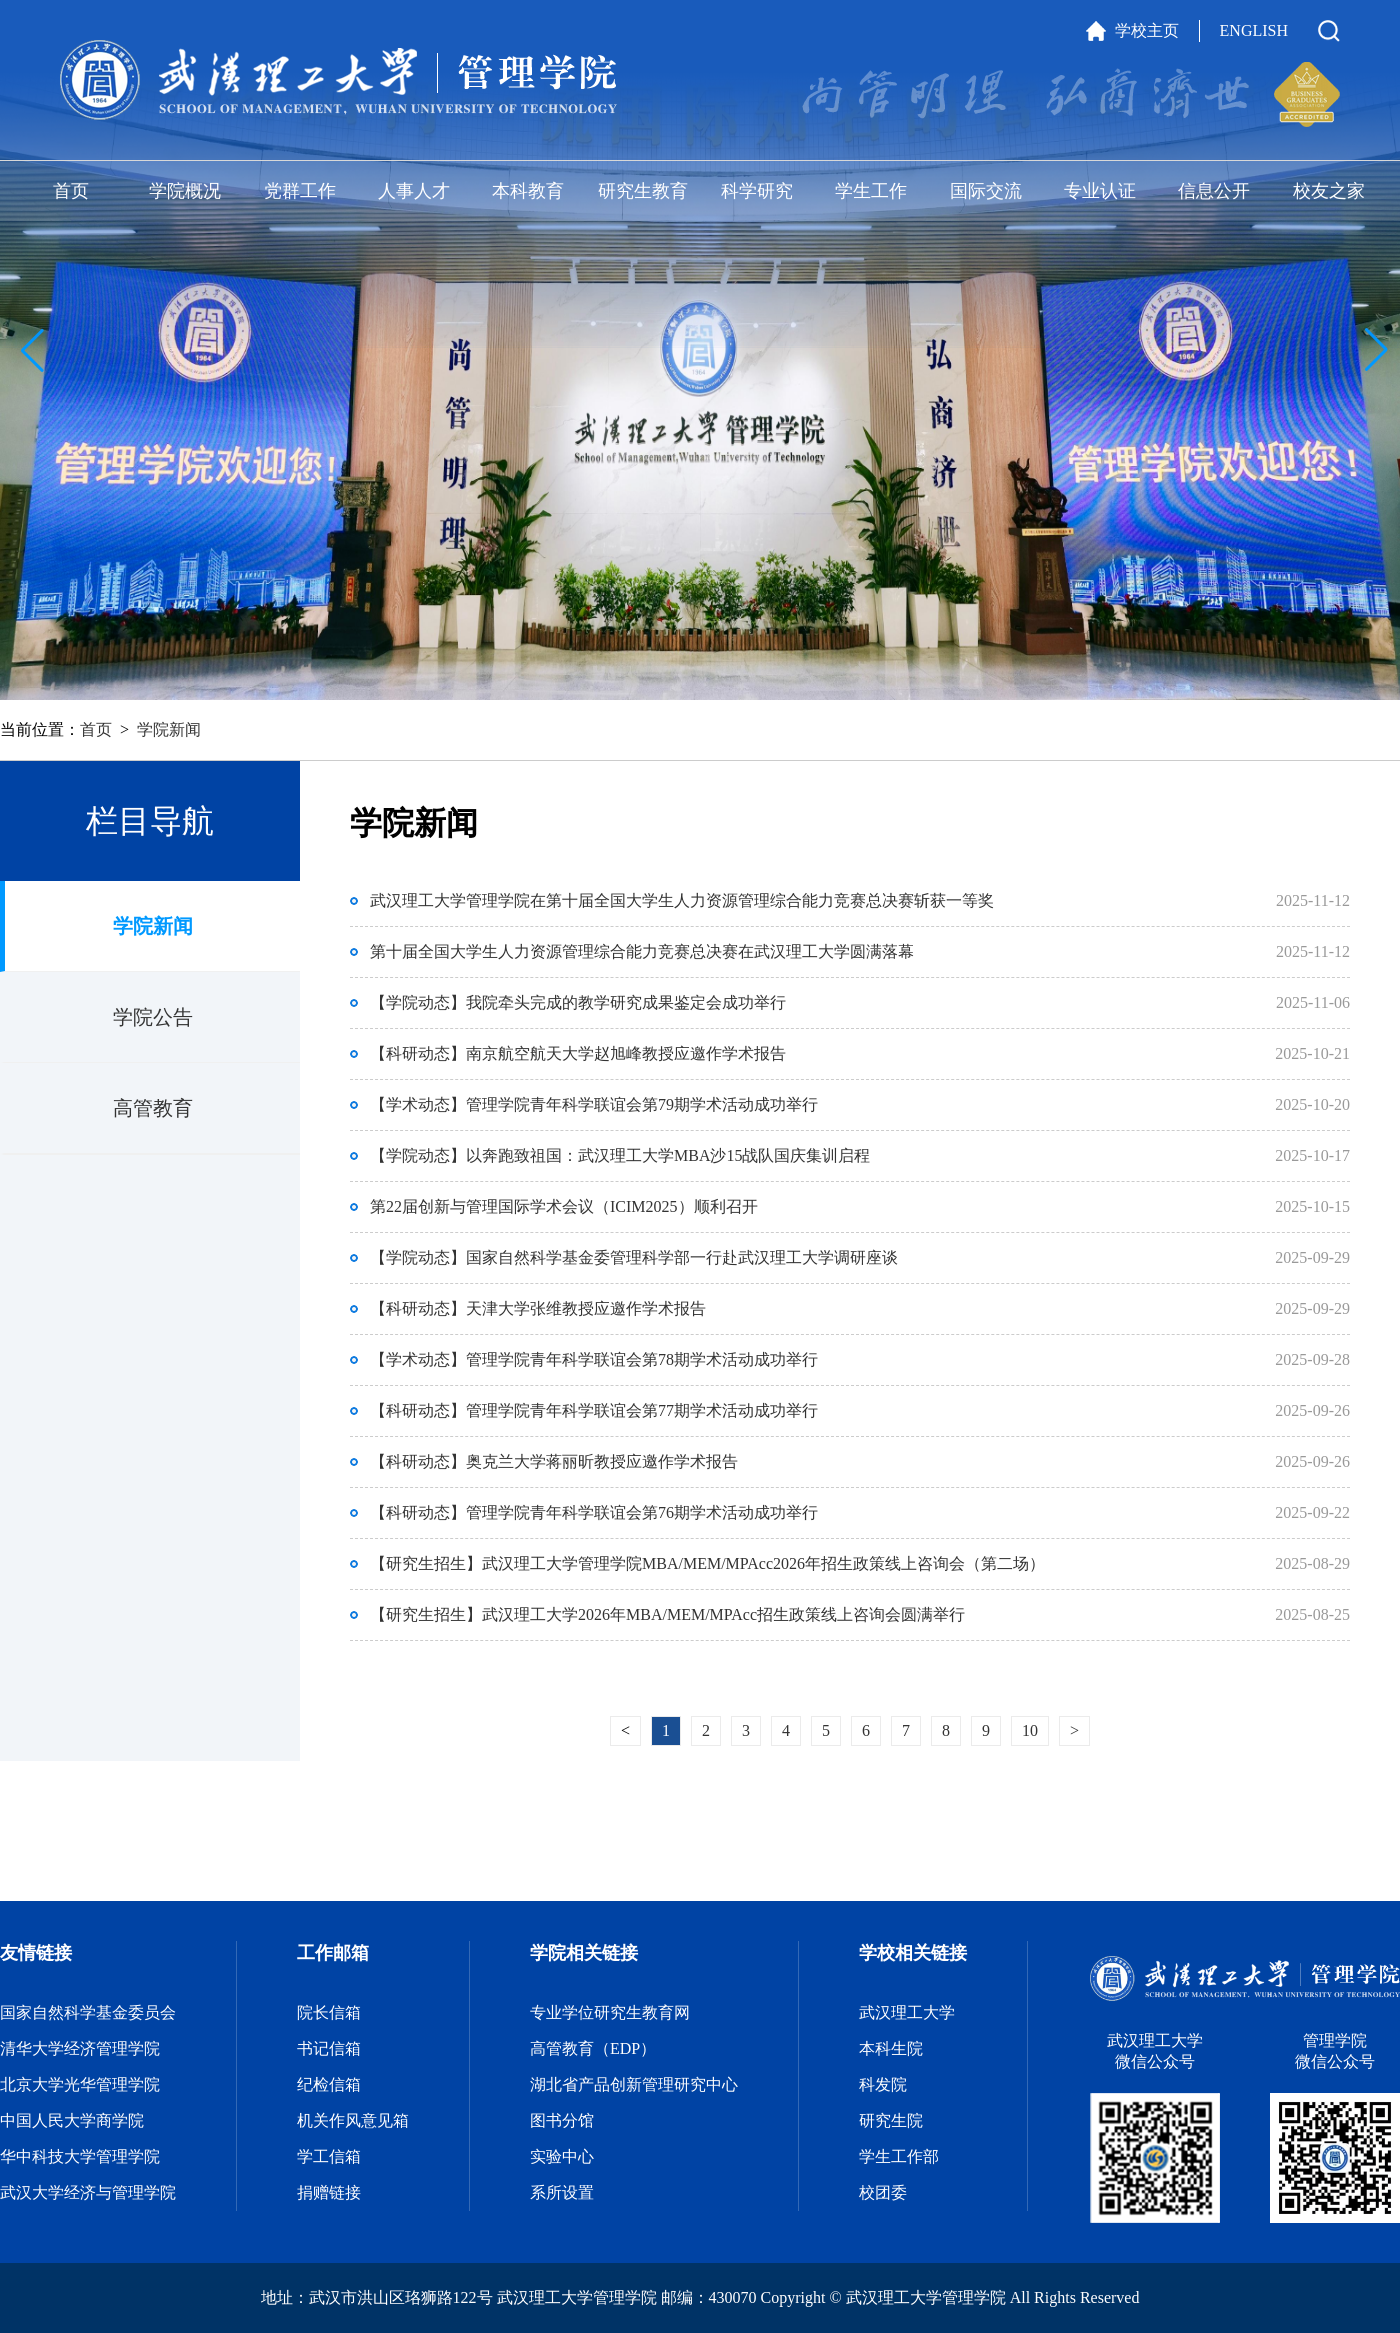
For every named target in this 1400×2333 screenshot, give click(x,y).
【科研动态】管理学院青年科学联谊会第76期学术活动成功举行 (594, 1512)
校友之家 (1329, 191)
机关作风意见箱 (353, 2120)
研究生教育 (643, 191)
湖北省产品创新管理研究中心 (634, 2084)
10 (1030, 1730)
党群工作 (300, 191)
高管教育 (153, 1108)
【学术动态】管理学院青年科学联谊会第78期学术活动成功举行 (594, 1359)
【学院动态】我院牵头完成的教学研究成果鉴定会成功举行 (578, 1002)
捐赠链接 (329, 2192)
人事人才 (414, 191)
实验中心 (562, 2156)
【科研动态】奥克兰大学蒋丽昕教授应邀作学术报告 (554, 1461)
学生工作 (871, 191)
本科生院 (891, 2048)
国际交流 (986, 191)
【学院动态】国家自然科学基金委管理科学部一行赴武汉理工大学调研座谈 (634, 1257)
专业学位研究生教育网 (610, 2012)
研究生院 (891, 2120)
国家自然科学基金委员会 (88, 2012)
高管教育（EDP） (593, 2048)
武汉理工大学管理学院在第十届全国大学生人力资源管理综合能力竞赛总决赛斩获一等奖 (682, 900)
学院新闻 (169, 729)
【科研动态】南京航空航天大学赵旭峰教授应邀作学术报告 (578, 1053)
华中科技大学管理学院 (80, 2156)
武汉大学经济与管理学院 (88, 2192)
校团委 (883, 2192)
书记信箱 (329, 2048)
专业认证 (1100, 191)
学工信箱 (329, 2156)
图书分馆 (562, 2120)
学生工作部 (899, 2156)
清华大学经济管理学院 (80, 2048)
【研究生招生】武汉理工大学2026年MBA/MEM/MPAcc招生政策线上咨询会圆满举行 (667, 1614)
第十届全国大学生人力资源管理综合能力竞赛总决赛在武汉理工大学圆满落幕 (642, 951)
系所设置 (562, 2192)
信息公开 (1214, 191)
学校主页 (1147, 30)
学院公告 (153, 1017)
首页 (71, 191)
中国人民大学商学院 (72, 2120)
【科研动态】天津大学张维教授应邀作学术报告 (538, 1308)
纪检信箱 (329, 2084)
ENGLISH (1254, 30)
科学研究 (757, 191)
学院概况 (185, 191)
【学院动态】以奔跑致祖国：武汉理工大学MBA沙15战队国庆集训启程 (620, 1155)
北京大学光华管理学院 (80, 2084)
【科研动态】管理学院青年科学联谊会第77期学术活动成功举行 (594, 1410)
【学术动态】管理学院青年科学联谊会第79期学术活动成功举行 (594, 1104)
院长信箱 (329, 2012)
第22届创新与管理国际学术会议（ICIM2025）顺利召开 (564, 1206)
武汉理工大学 (907, 2012)
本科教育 (528, 191)
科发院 (883, 2084)
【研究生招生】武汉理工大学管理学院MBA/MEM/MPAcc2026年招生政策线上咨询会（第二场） (707, 1563)
